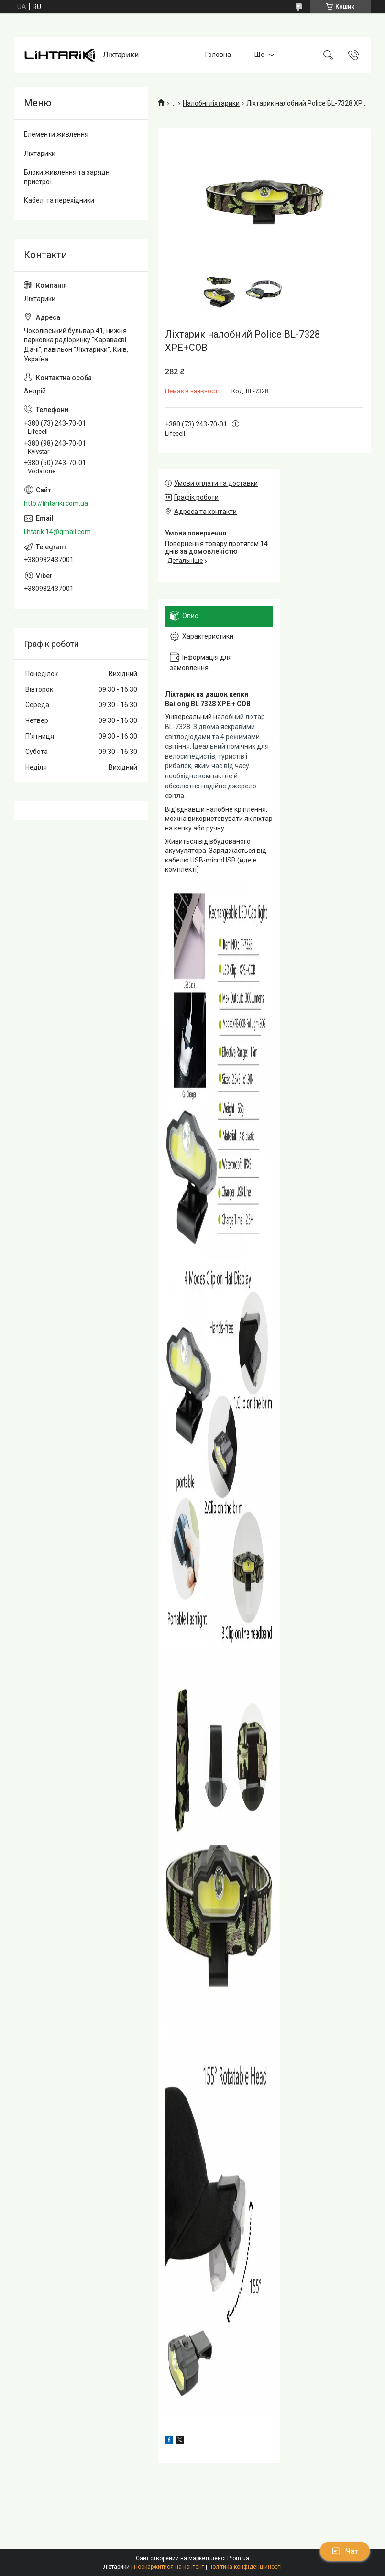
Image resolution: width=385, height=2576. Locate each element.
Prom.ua (238, 2558)
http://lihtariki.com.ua (56, 503)
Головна (218, 54)
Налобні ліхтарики (211, 103)
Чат (344, 2551)
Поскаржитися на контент (169, 2567)
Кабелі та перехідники (59, 200)
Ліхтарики (39, 153)
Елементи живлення (56, 134)
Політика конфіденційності (245, 2567)
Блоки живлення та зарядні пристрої (67, 177)
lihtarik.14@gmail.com (57, 531)
